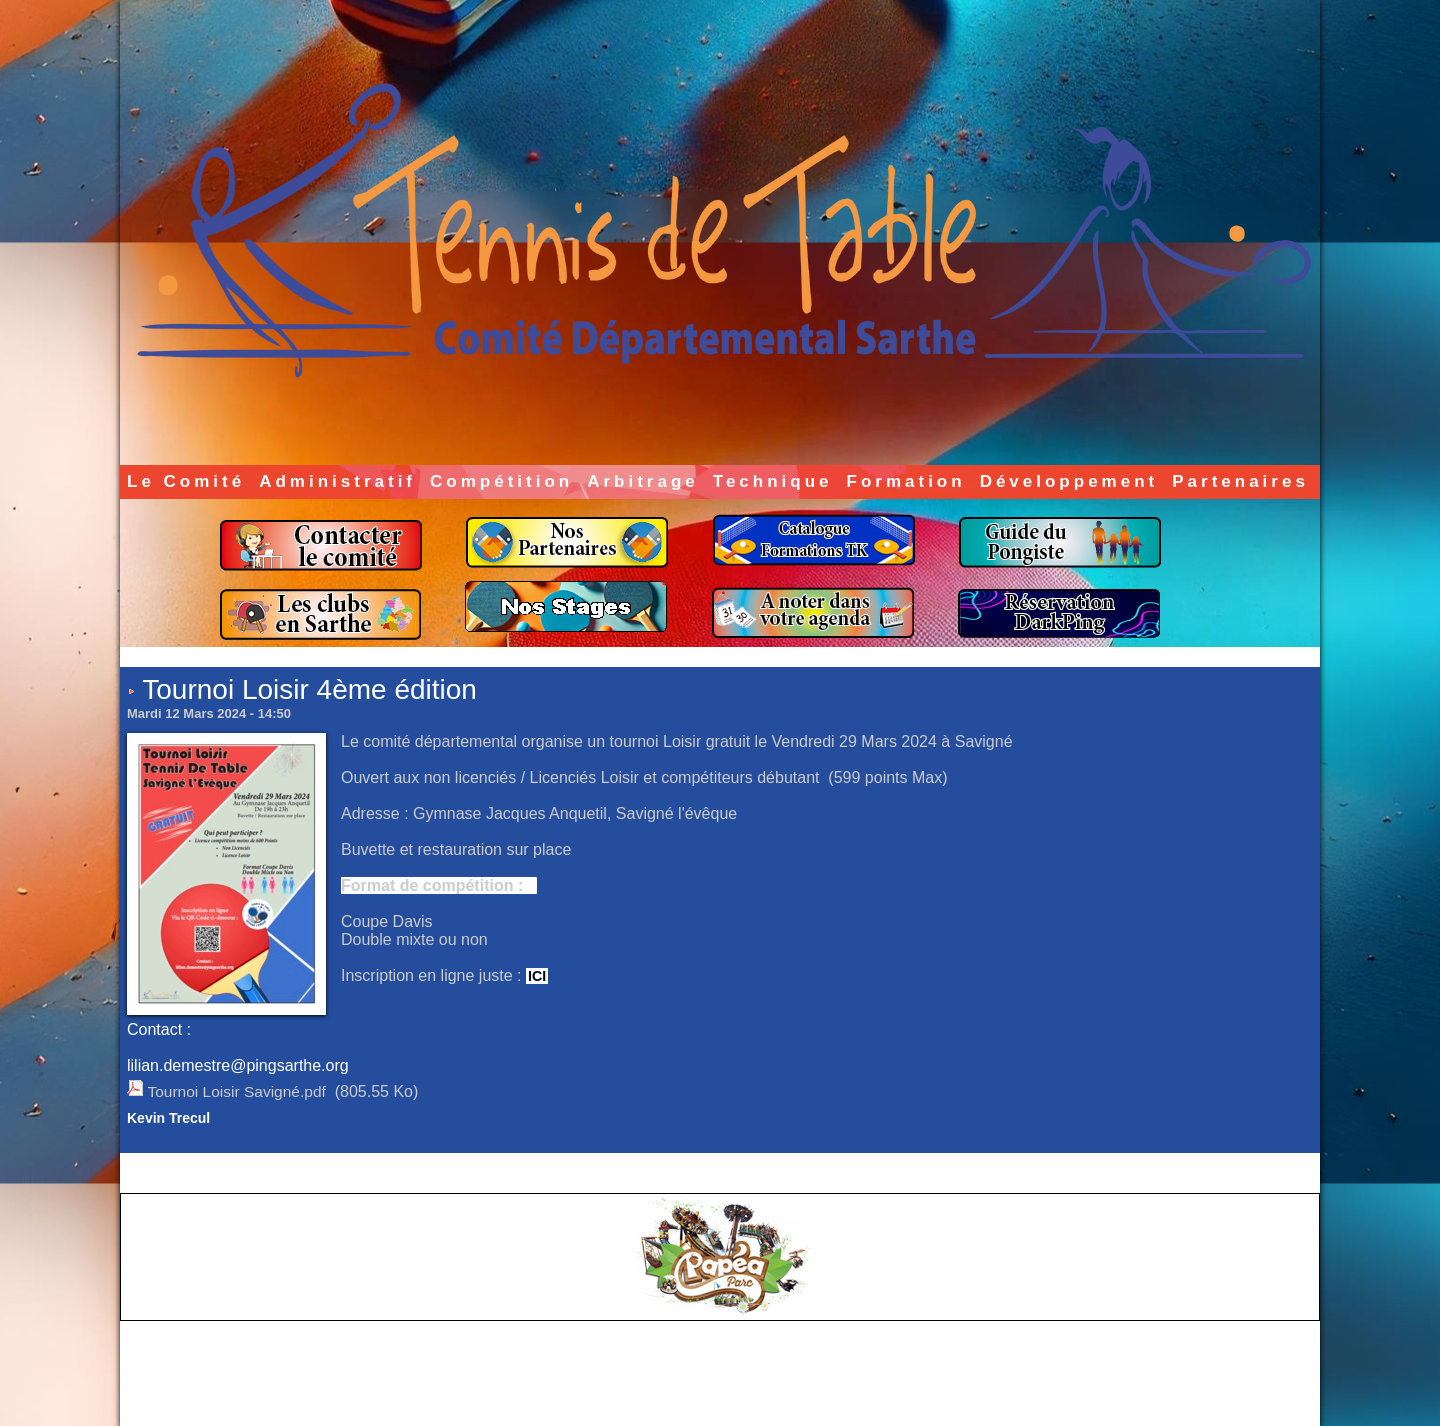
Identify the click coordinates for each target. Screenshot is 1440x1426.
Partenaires (1240, 481)
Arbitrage (643, 481)
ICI (537, 976)
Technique (773, 481)
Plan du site (770, 1394)
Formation (906, 481)
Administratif (337, 481)
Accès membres (681, 1394)
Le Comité (186, 481)
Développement (1069, 481)
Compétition (501, 481)
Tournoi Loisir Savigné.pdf (239, 1091)
